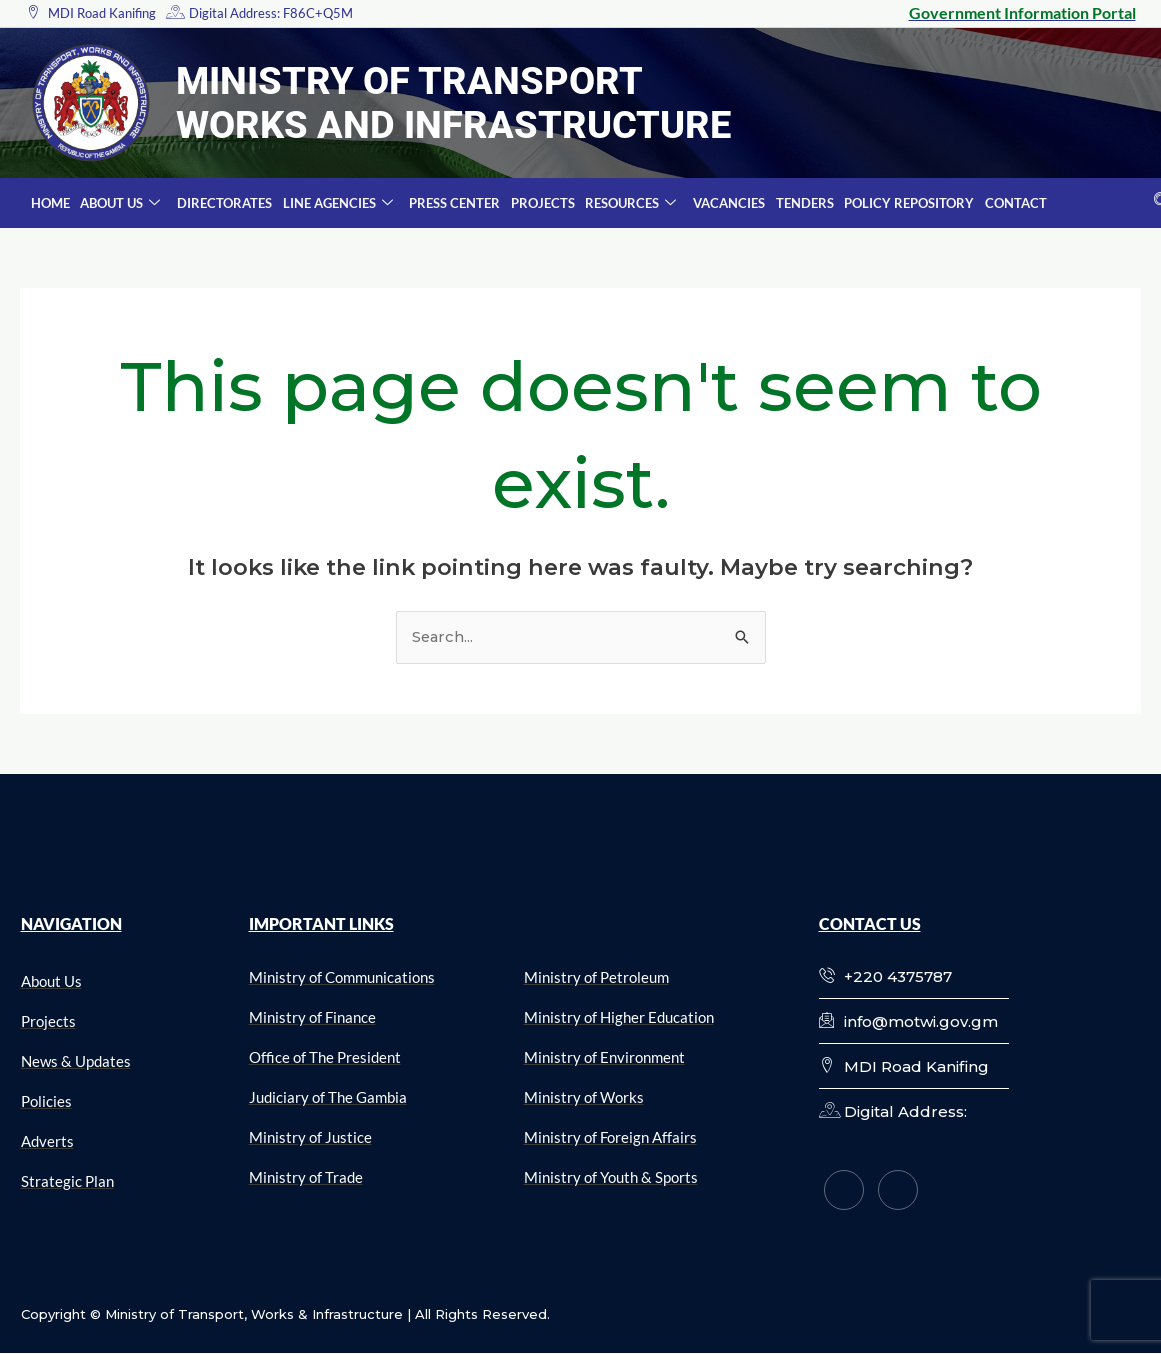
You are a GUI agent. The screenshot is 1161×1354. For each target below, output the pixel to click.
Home (50, 203)
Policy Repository (904, 203)
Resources (627, 203)
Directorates (223, 203)
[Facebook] (844, 1190)
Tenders (800, 203)
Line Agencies (336, 203)
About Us (120, 203)
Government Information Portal (1022, 12)
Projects (540, 203)
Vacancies (725, 203)
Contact (1010, 203)
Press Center (452, 203)
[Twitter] (898, 1190)
